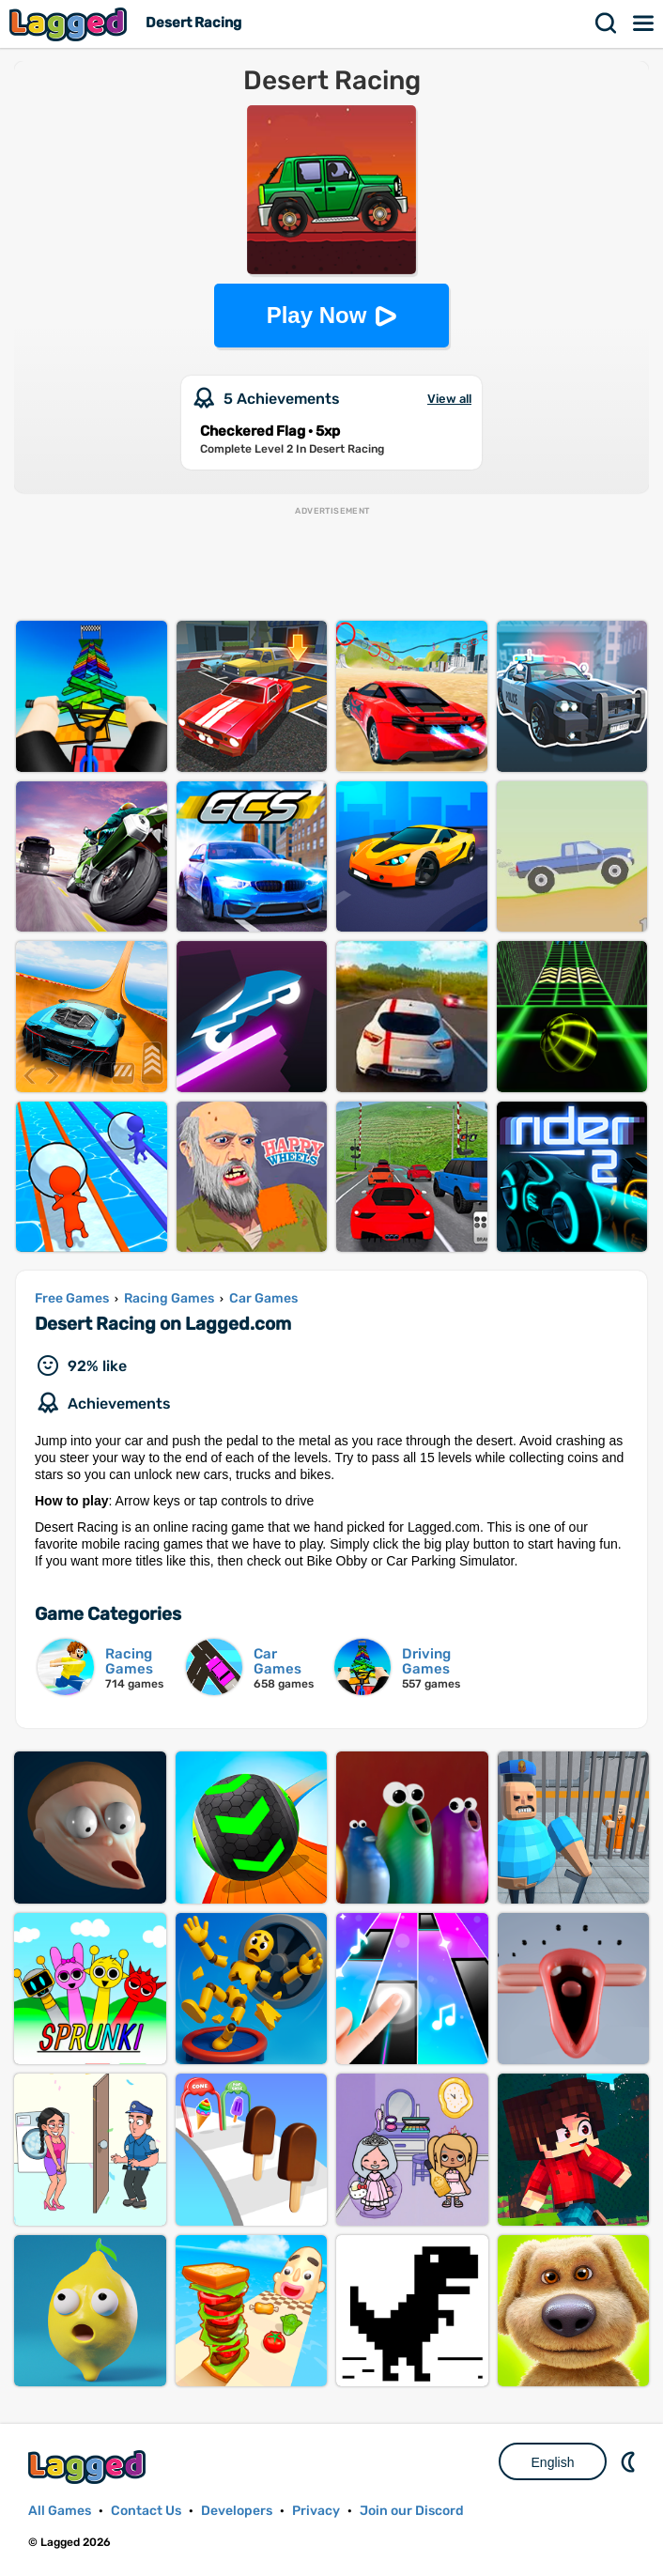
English (553, 2462)
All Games (59, 2511)
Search (606, 23)
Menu (644, 23)
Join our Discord (412, 2511)
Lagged (70, 24)
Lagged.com (89, 2467)
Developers (236, 2511)
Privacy (316, 2511)
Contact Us (146, 2511)
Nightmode (630, 2461)
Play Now (317, 315)
